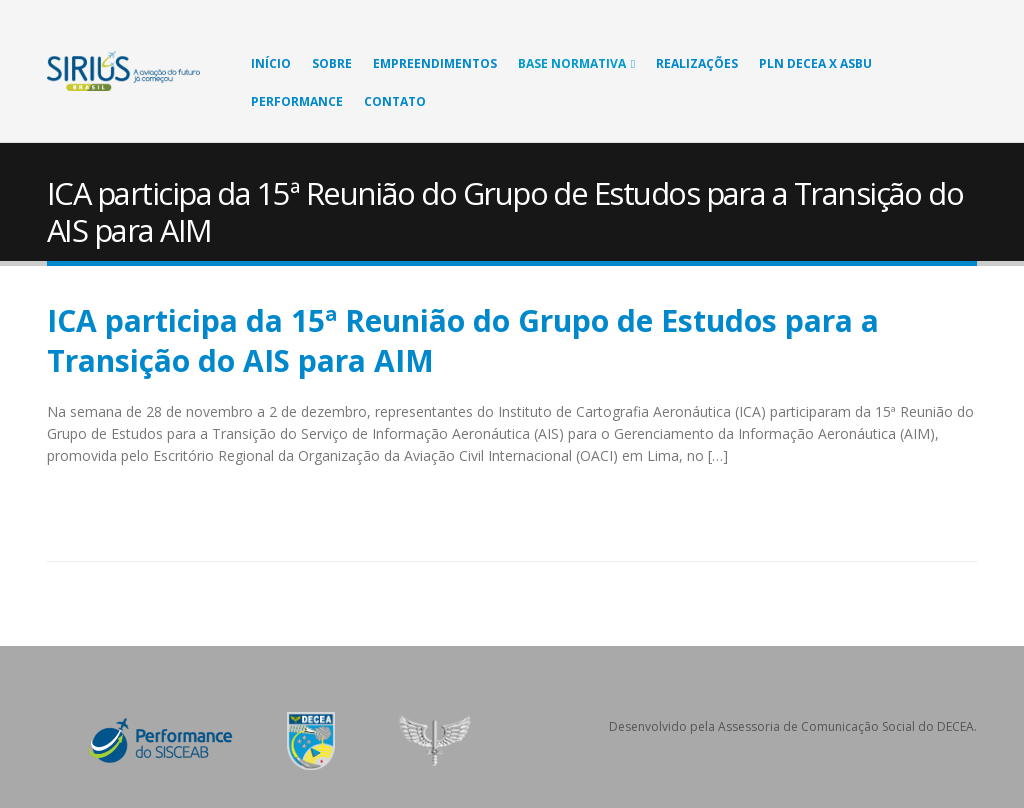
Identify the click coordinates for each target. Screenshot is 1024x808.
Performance (297, 101)
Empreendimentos (435, 63)
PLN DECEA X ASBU (815, 63)
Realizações (697, 63)
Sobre (332, 63)
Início (271, 63)
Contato (395, 101)
